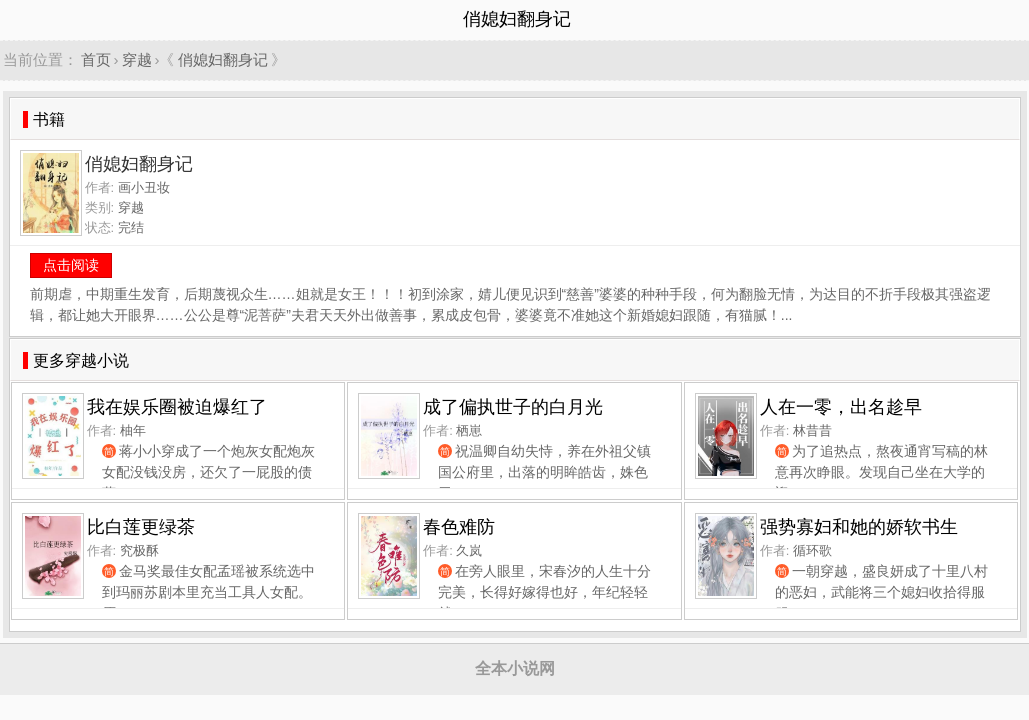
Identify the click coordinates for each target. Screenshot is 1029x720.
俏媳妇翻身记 (223, 59)
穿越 (137, 59)
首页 (96, 59)
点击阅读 (71, 265)
